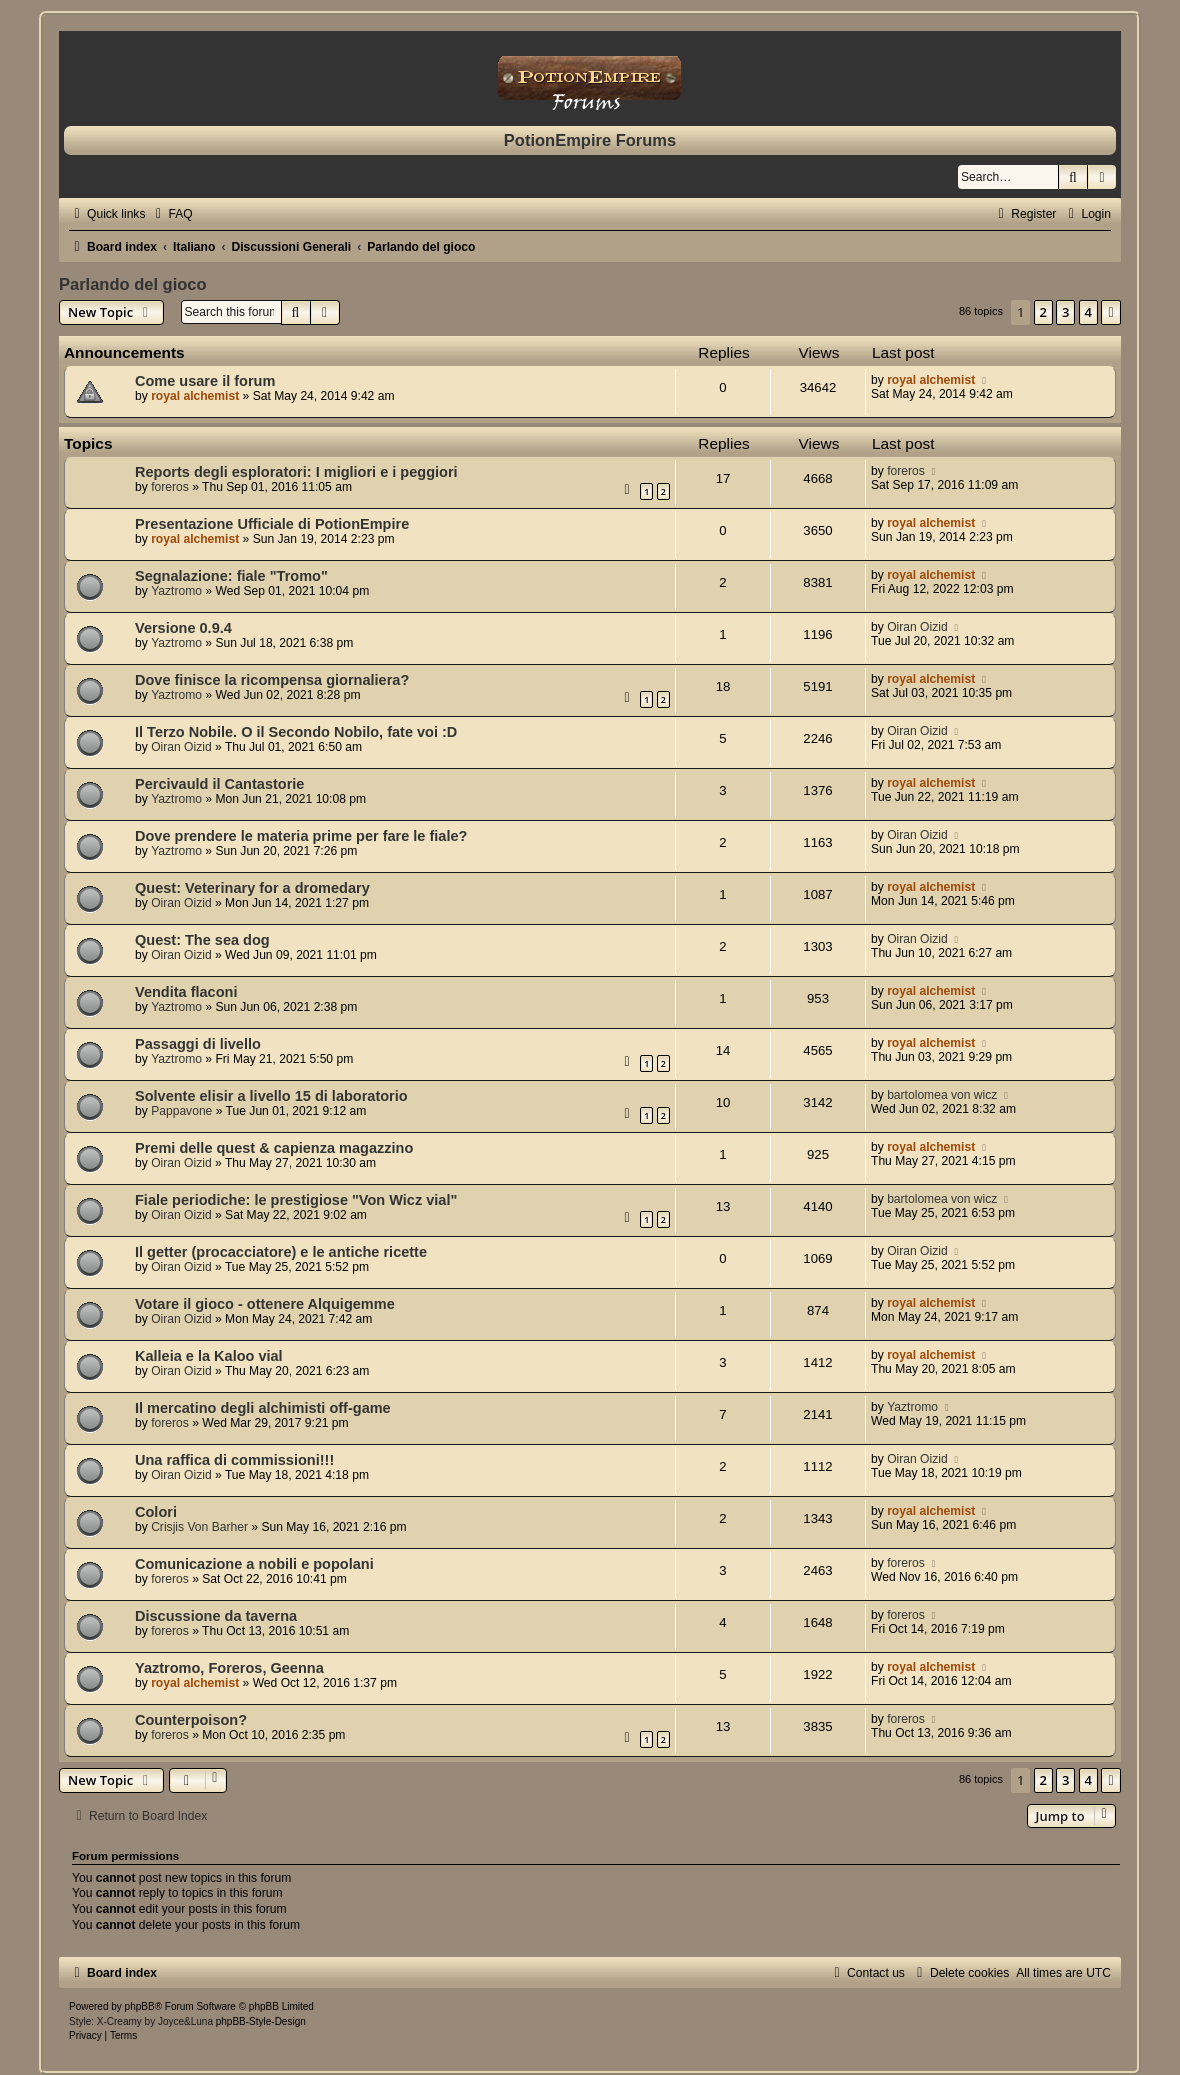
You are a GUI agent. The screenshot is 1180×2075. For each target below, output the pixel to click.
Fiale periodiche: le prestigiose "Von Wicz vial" (296, 1200)
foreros (170, 487)
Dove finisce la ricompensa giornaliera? (272, 680)
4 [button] (1088, 312)
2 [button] (1043, 312)
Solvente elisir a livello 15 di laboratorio (271, 1096)
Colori (156, 1512)
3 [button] (1065, 312)
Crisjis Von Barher (199, 1527)
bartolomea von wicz (942, 1095)
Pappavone (181, 1111)
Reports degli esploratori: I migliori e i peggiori (296, 472)
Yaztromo (176, 591)
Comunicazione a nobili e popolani (254, 1564)
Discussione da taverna (216, 1616)
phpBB (140, 2006)
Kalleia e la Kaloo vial (209, 1356)
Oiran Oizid (917, 627)
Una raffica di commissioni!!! (234, 1460)
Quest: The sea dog (202, 940)
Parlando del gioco (133, 284)
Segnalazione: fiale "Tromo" (231, 576)
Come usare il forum (205, 381)
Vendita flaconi (186, 992)
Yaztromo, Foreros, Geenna (229, 1668)
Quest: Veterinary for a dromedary (252, 888)
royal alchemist (195, 396)
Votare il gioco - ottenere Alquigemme (265, 1304)
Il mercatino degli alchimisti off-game (263, 1408)
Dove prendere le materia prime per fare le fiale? (301, 836)
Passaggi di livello (198, 1044)
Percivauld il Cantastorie (219, 784)
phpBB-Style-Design (261, 2021)
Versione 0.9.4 (183, 628)
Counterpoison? (191, 1720)
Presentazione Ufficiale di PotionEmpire (272, 524)
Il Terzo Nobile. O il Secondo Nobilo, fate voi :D (296, 732)
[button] (1111, 312)
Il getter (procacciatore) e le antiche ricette (281, 1252)
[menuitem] (171, 214)
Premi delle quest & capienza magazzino (274, 1148)
